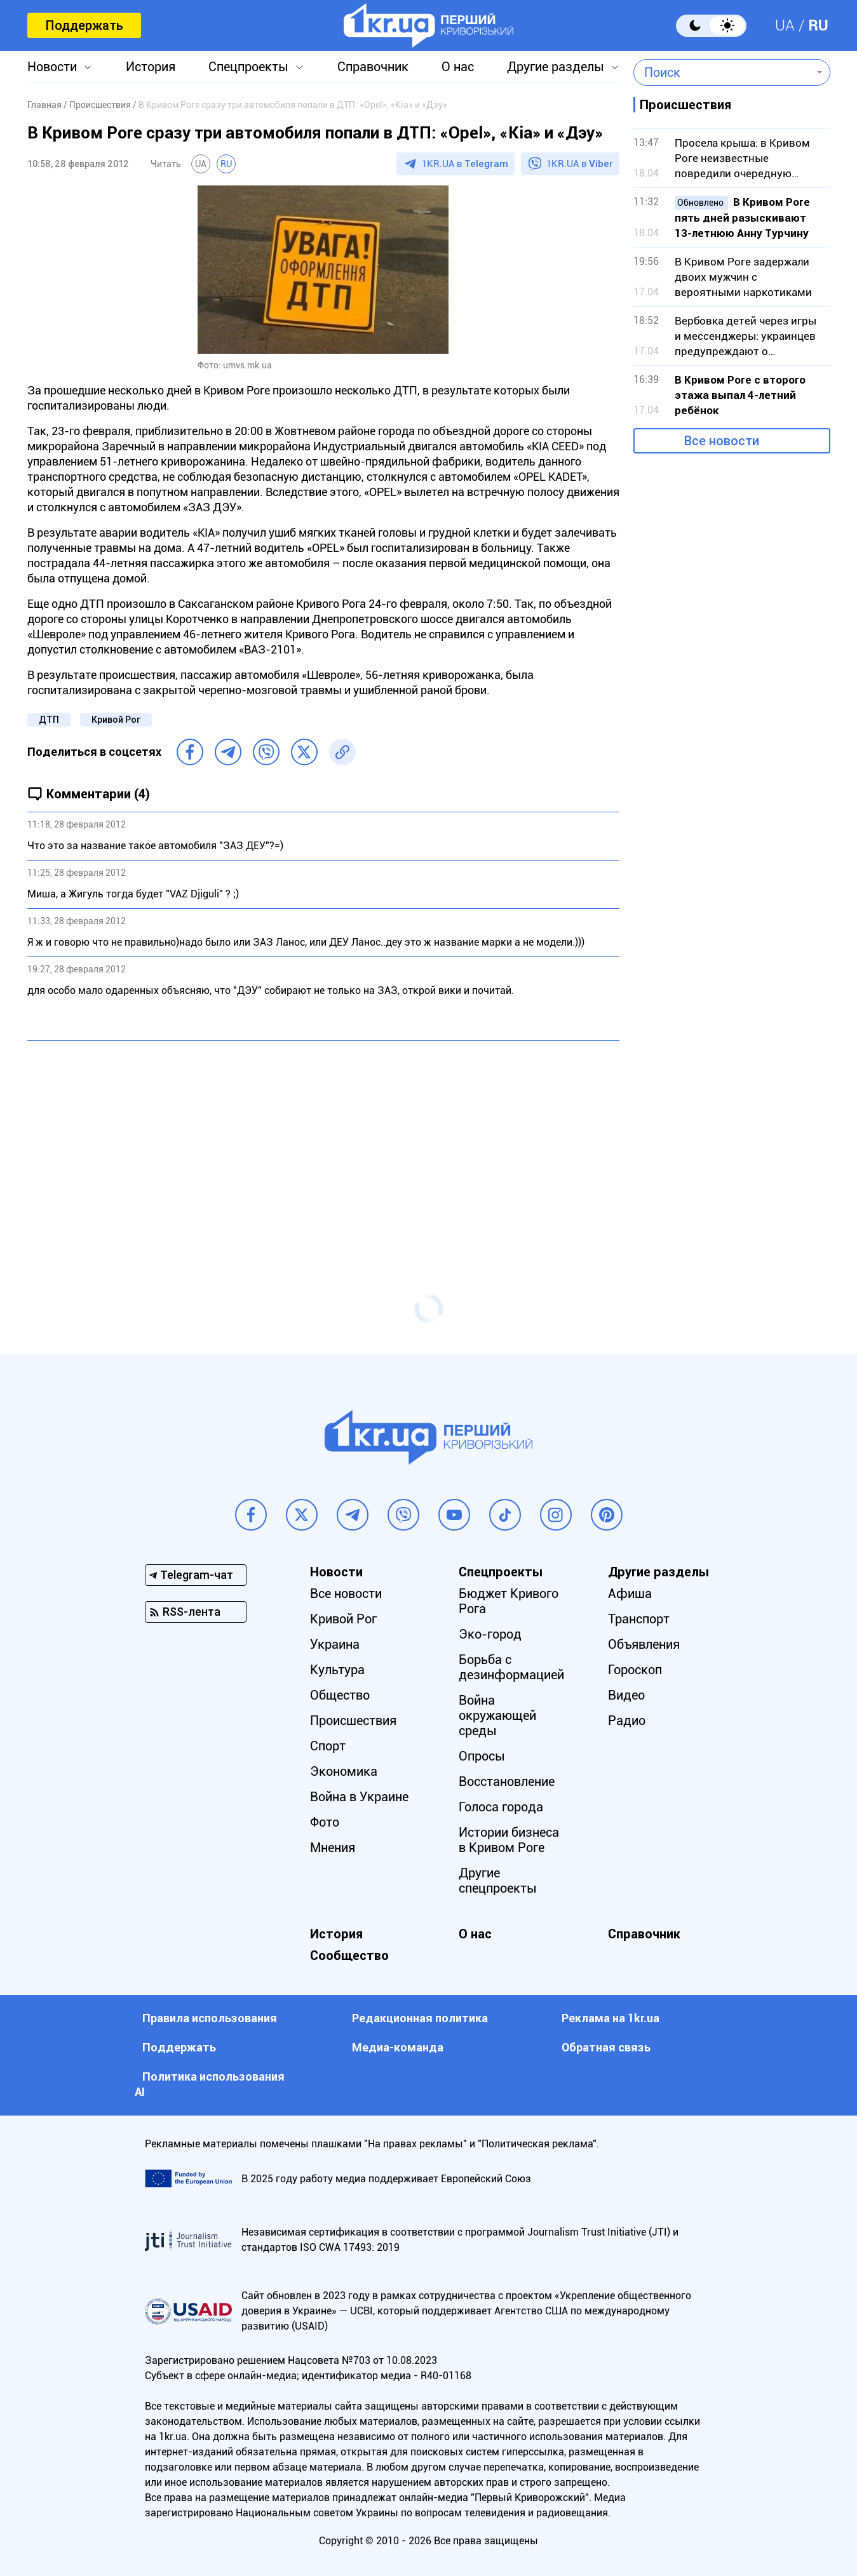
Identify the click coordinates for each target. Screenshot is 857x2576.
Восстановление (507, 1781)
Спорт (328, 1746)
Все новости (721, 440)
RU (818, 25)
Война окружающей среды (497, 1715)
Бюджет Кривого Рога (508, 1601)
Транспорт (639, 1619)
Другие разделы (555, 66)
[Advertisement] (323, 1142)
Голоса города (501, 1807)
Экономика (343, 1771)
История (150, 66)
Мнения (332, 1847)
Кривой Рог (115, 719)
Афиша (630, 1593)
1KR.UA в (465, 163)
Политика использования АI (210, 2084)
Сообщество (349, 1955)
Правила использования (209, 2018)
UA (785, 25)
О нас (458, 66)
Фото (324, 1822)
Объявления (644, 1644)
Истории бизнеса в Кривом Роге (509, 1840)
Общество (340, 1695)
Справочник (372, 66)
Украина (335, 1644)
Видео (626, 1695)
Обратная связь (606, 2047)
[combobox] (722, 72)
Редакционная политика (420, 2018)
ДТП (49, 719)
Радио (626, 1720)
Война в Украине (359, 1796)
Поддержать (84, 25)
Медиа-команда (397, 2047)
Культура (337, 1669)
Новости (52, 66)
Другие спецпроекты (498, 1880)
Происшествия (353, 1720)
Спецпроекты (248, 66)
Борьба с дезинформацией (511, 1667)
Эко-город (490, 1634)
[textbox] (722, 72)
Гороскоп (635, 1669)
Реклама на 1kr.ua (610, 2018)
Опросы (482, 1756)
